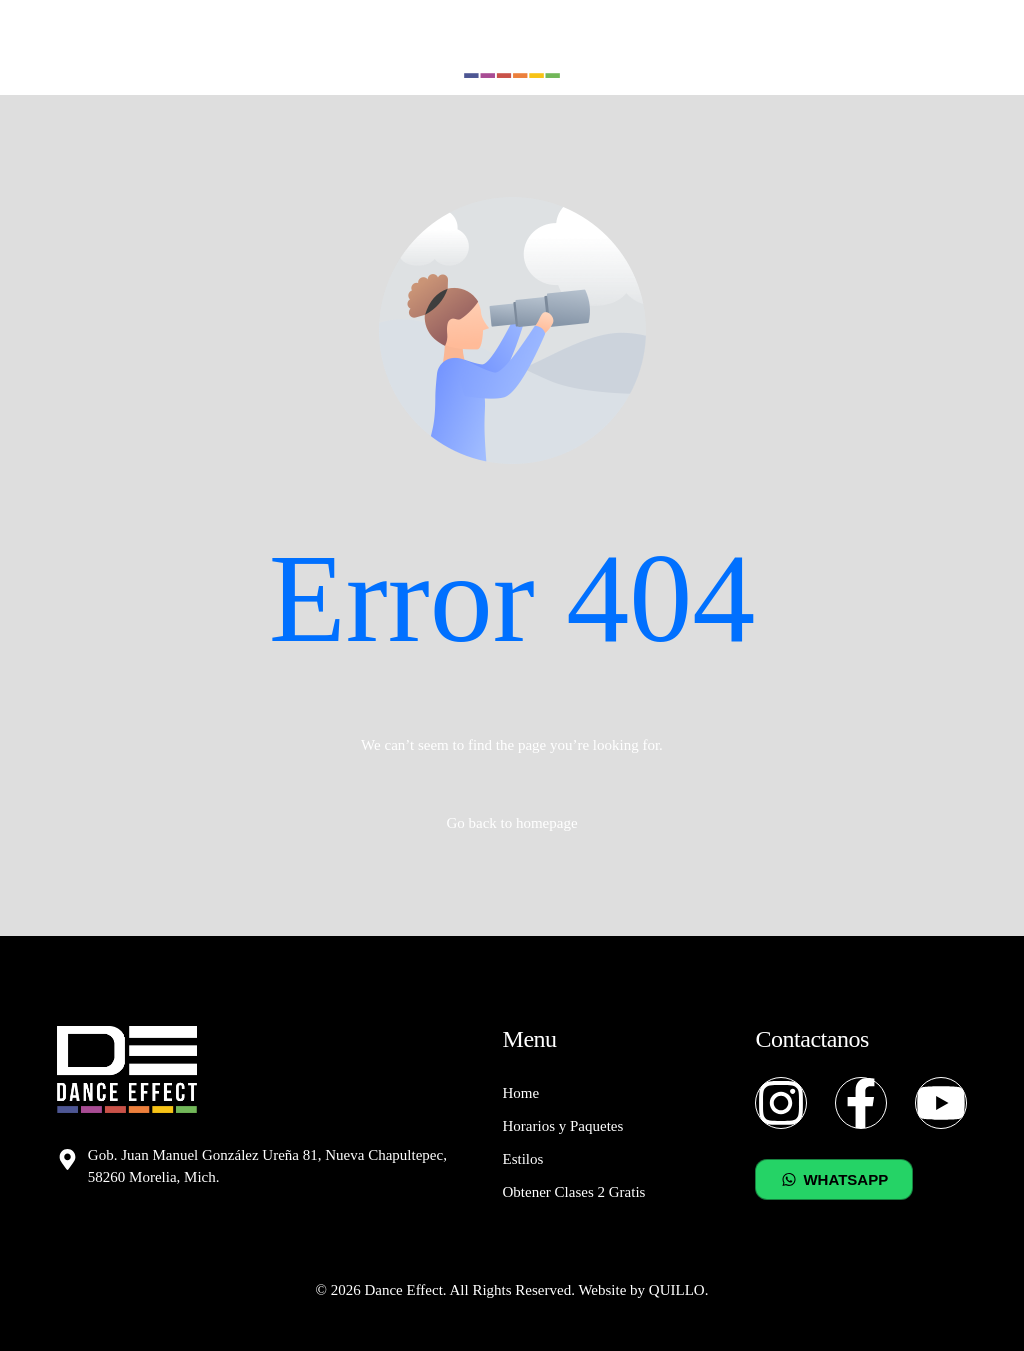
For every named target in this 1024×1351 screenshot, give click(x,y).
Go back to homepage (511, 823)
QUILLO (677, 1290)
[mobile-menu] (958, 48)
